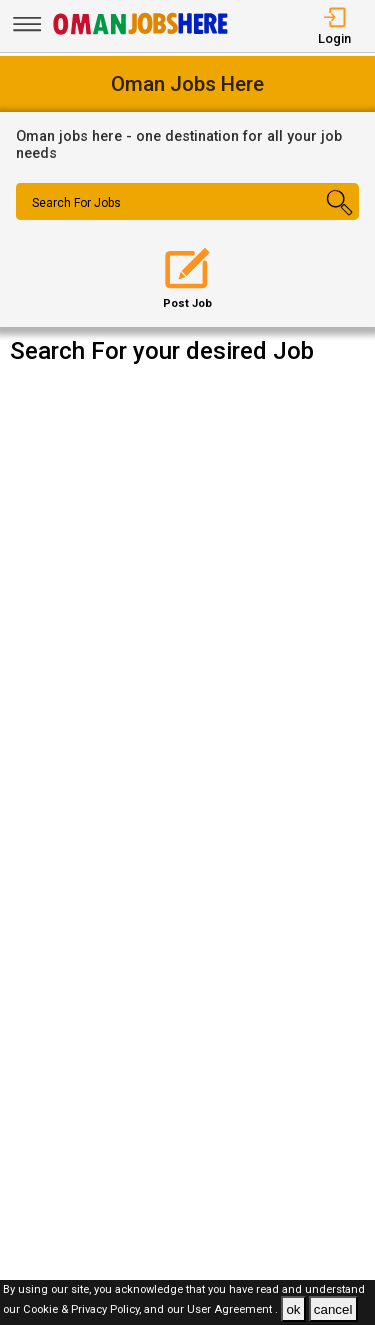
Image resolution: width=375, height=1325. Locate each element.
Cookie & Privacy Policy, (83, 1310)
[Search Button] (330, 219)
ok (293, 1309)
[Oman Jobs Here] (141, 34)
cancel (333, 1309)
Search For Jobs (76, 203)
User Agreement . (232, 1310)
